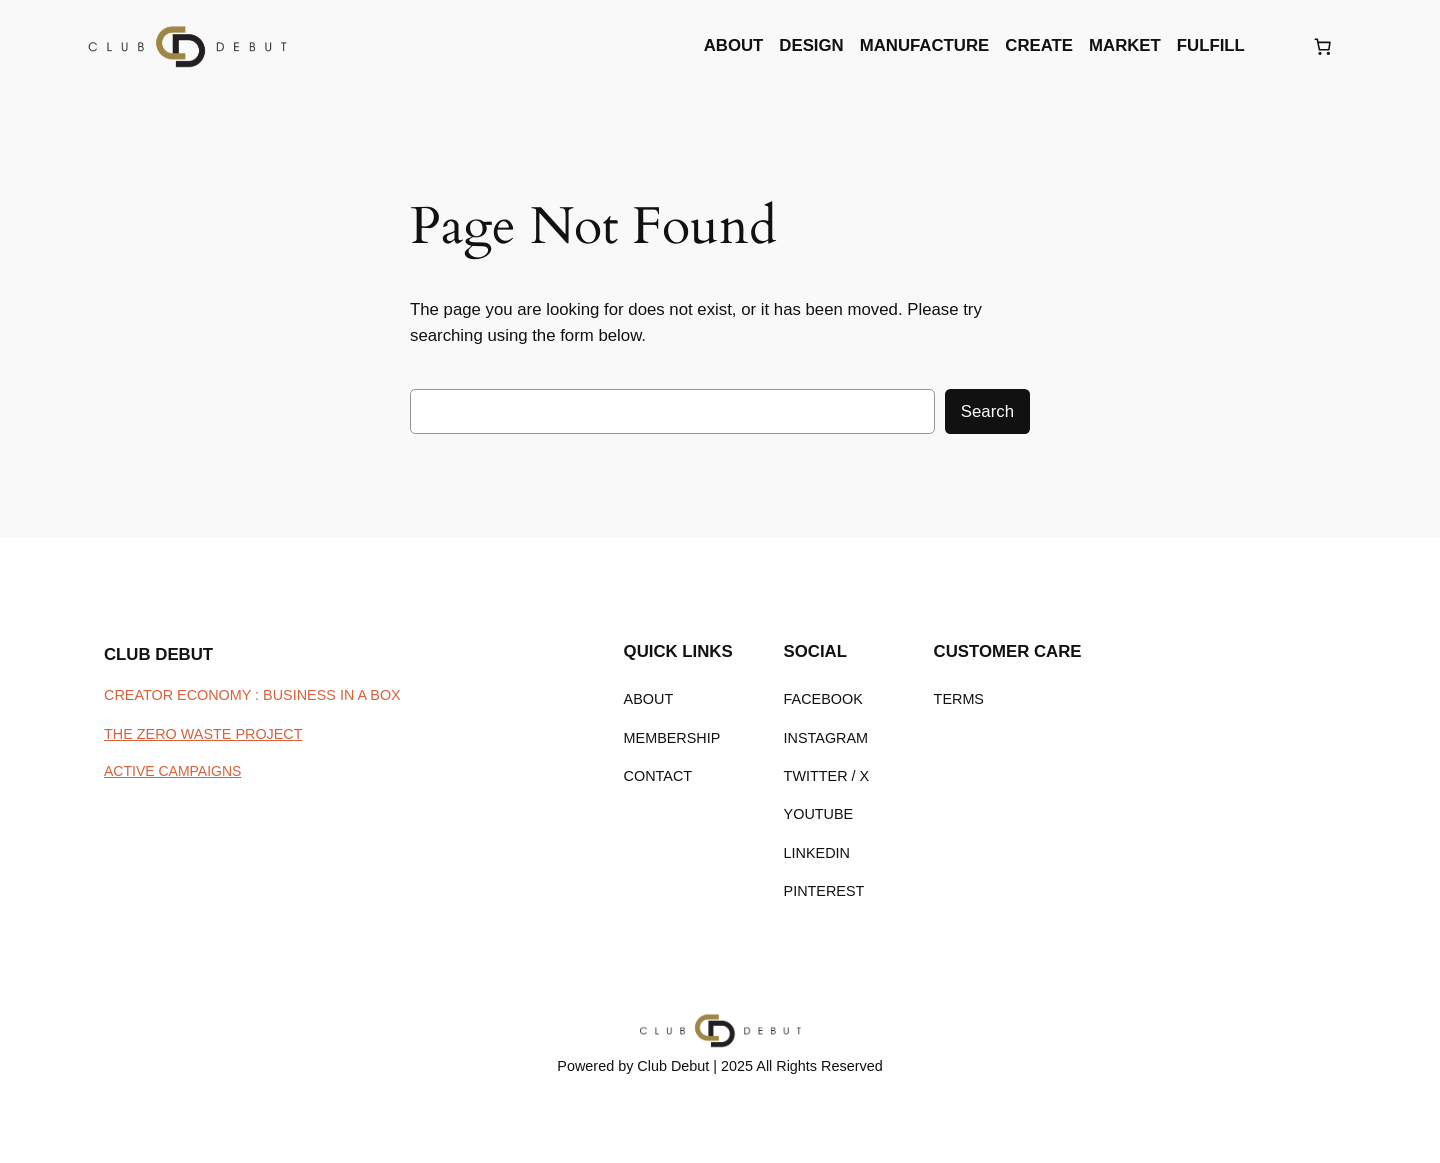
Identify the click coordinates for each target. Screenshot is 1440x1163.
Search (987, 411)
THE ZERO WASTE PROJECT (203, 734)
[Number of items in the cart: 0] (1323, 46)
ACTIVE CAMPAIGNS (172, 771)
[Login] (1277, 46)
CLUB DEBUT (158, 654)
